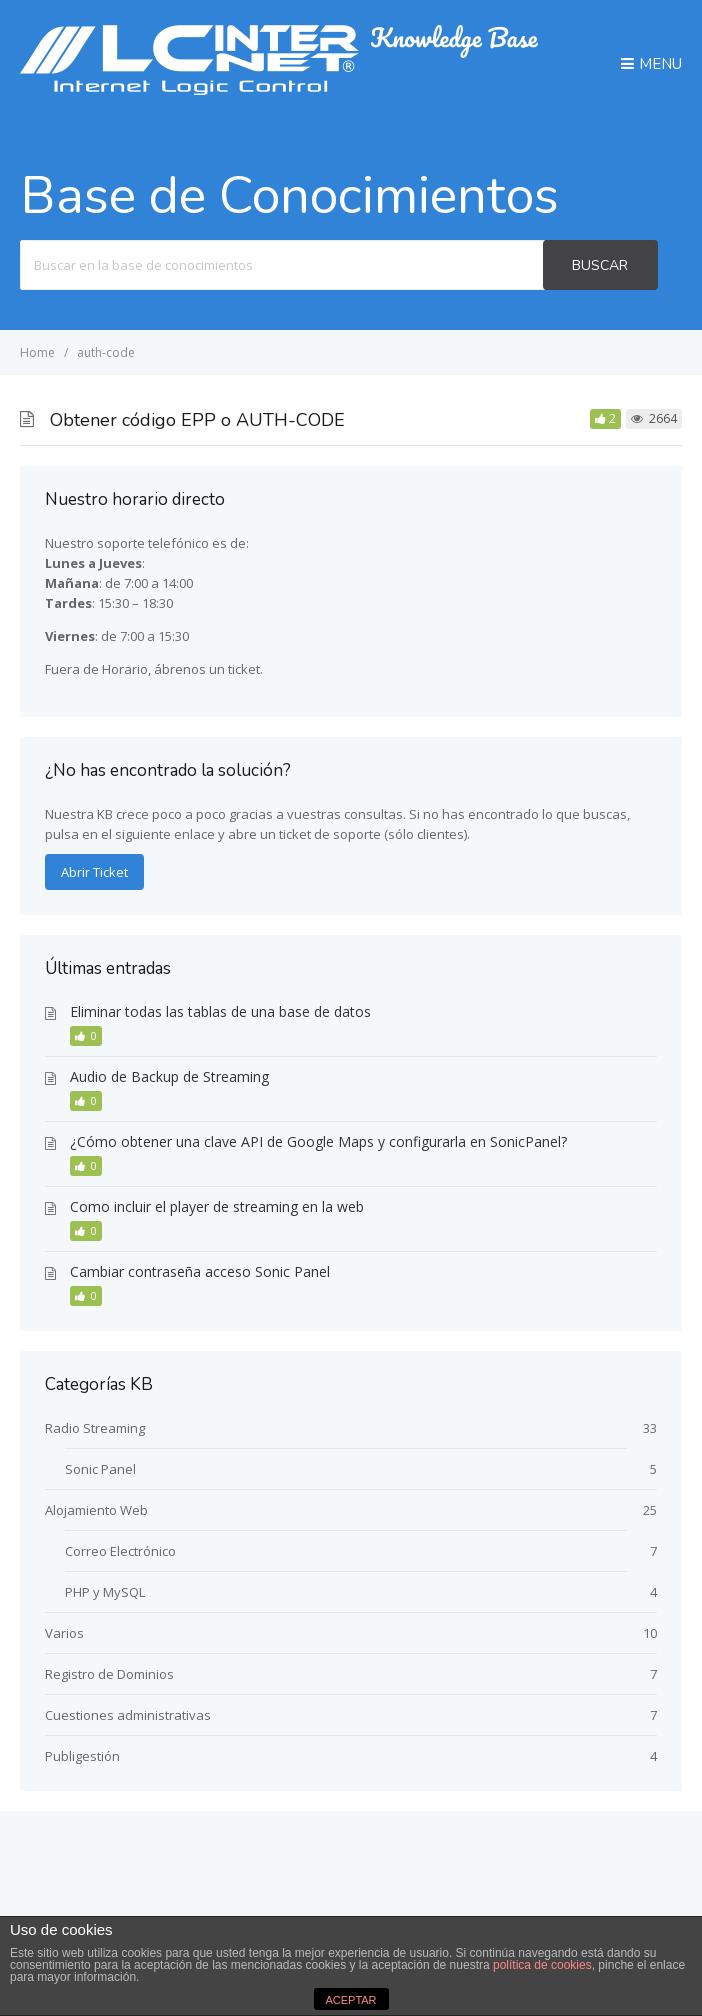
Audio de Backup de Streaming (169, 1076)
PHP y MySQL (105, 1592)
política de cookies (542, 1965)
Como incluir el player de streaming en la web (217, 1206)
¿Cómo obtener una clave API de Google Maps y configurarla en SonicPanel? (318, 1141)
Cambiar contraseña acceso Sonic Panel (200, 1271)
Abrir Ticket (94, 872)
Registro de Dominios (109, 1674)
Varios (64, 1633)
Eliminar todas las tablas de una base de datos (220, 1011)
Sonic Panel (100, 1469)
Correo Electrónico (120, 1551)
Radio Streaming (95, 1428)
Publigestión (82, 1756)
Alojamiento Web (96, 1510)
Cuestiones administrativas (128, 1715)
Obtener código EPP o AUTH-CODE (197, 420)
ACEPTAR (350, 2000)
